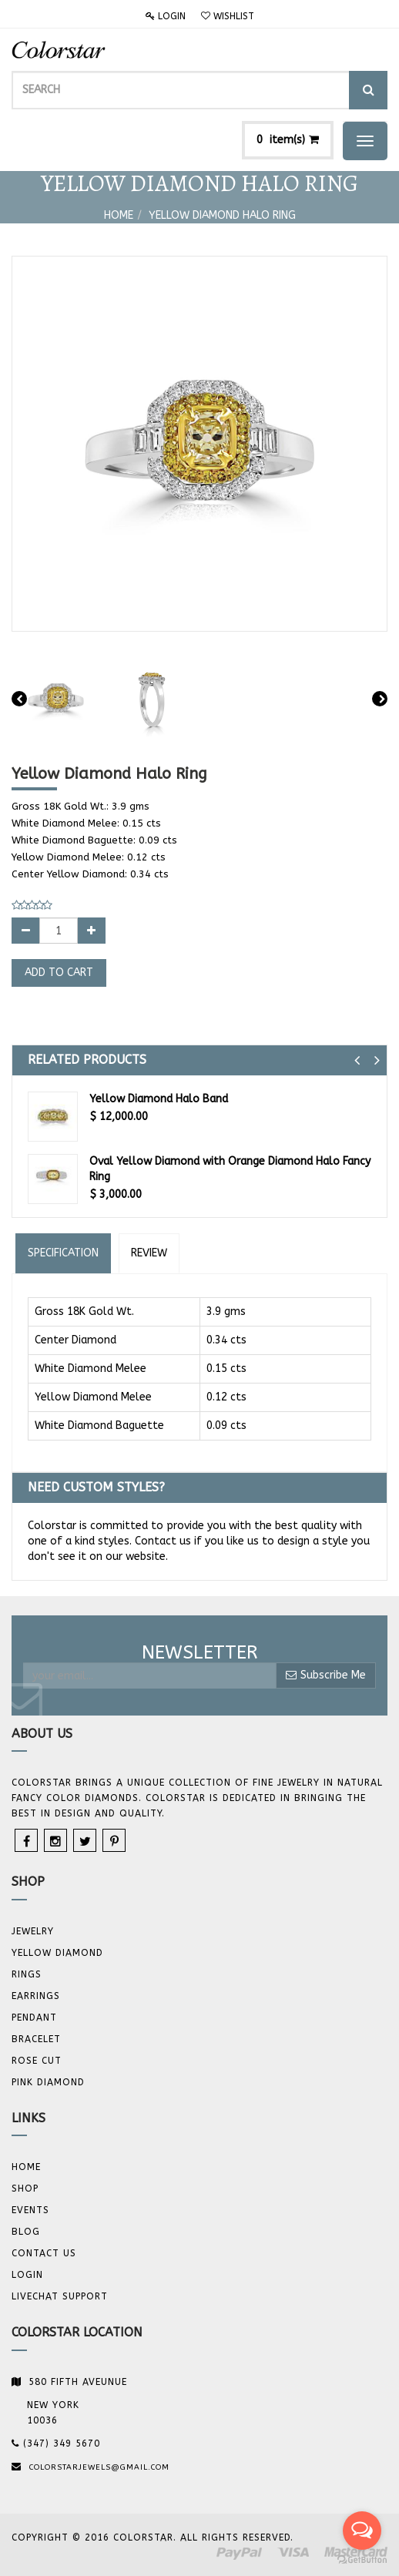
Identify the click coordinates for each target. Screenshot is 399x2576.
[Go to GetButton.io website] (362, 2560)
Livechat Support (60, 2296)
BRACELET (36, 2039)
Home (118, 215)
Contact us (44, 2253)
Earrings (36, 1996)
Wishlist (227, 16)
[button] (357, 1060)
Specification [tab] (63, 1252)
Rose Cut (37, 2060)
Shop (25, 2188)
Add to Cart (59, 972)
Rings (27, 1974)
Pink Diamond (48, 2082)
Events (30, 2210)
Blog (26, 2231)
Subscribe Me (326, 1675)
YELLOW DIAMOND (57, 1952)
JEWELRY (33, 1931)
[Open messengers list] (362, 2530)
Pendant (34, 2017)
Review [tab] (149, 1252)
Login (166, 16)
